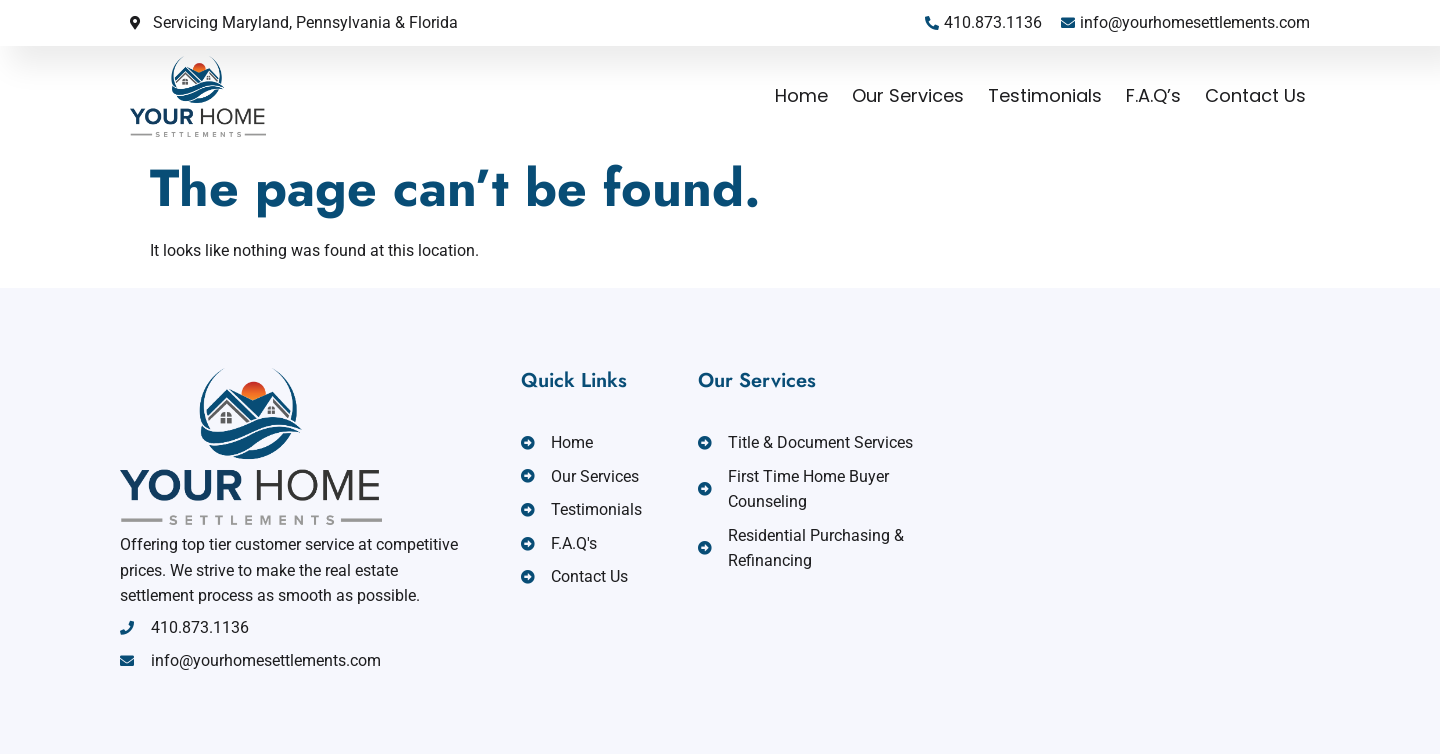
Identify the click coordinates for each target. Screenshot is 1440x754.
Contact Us (1255, 95)
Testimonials (1045, 95)
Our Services (908, 95)
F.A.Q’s (1153, 95)
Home (801, 95)
